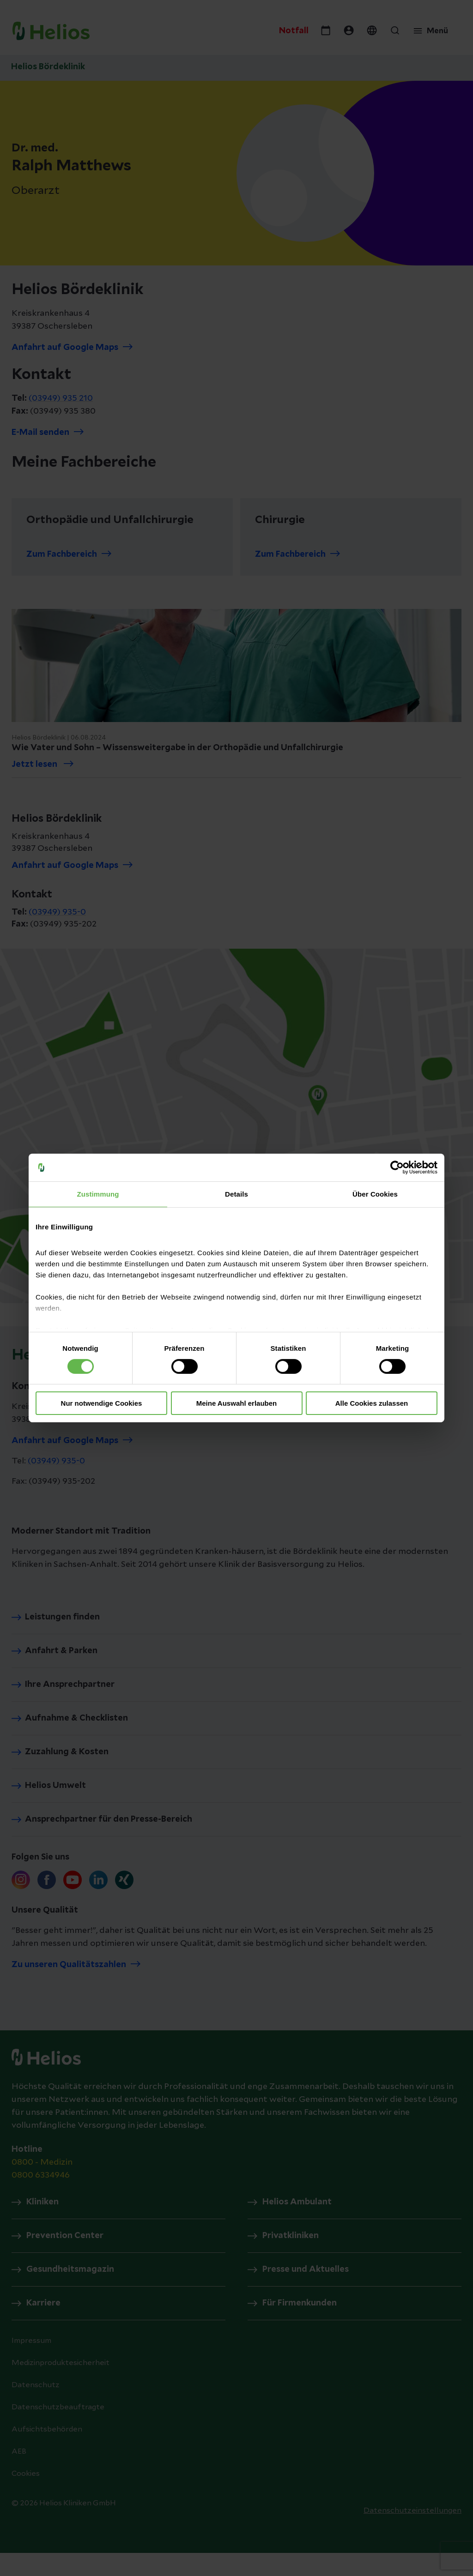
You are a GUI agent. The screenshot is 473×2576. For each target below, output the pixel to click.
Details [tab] (236, 1194)
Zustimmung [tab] (98, 1194)
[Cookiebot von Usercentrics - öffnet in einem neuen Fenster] (397, 1167)
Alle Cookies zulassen (371, 1403)
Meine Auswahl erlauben (236, 1403)
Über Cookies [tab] (375, 1194)
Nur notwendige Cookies (101, 1403)
